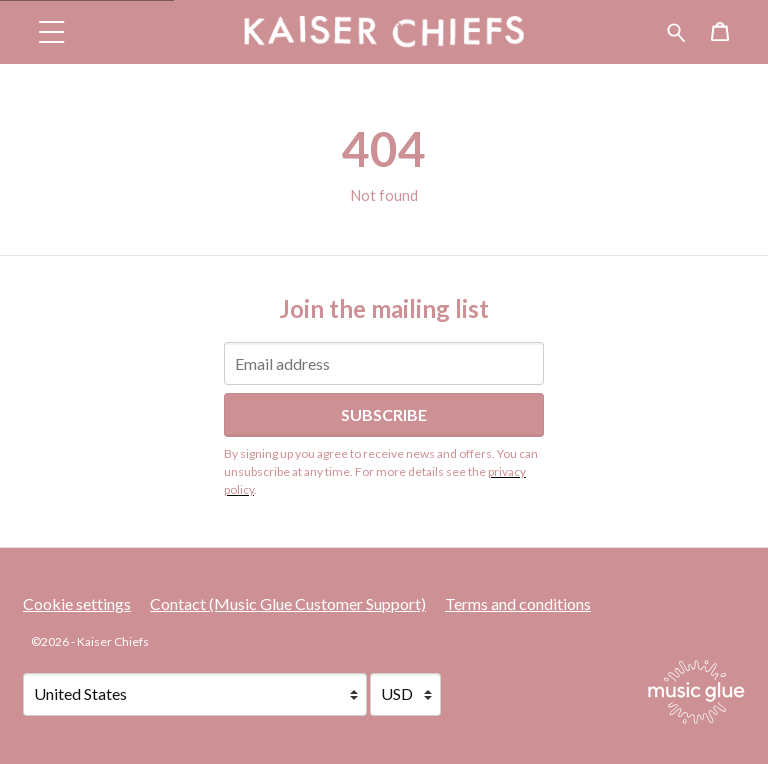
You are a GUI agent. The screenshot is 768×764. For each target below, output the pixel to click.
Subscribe (384, 414)
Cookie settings (77, 603)
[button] (52, 31)
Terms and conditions (518, 603)
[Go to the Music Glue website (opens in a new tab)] (696, 692)
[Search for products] (676, 29)
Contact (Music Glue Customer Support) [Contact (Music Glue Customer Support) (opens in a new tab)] (288, 603)
